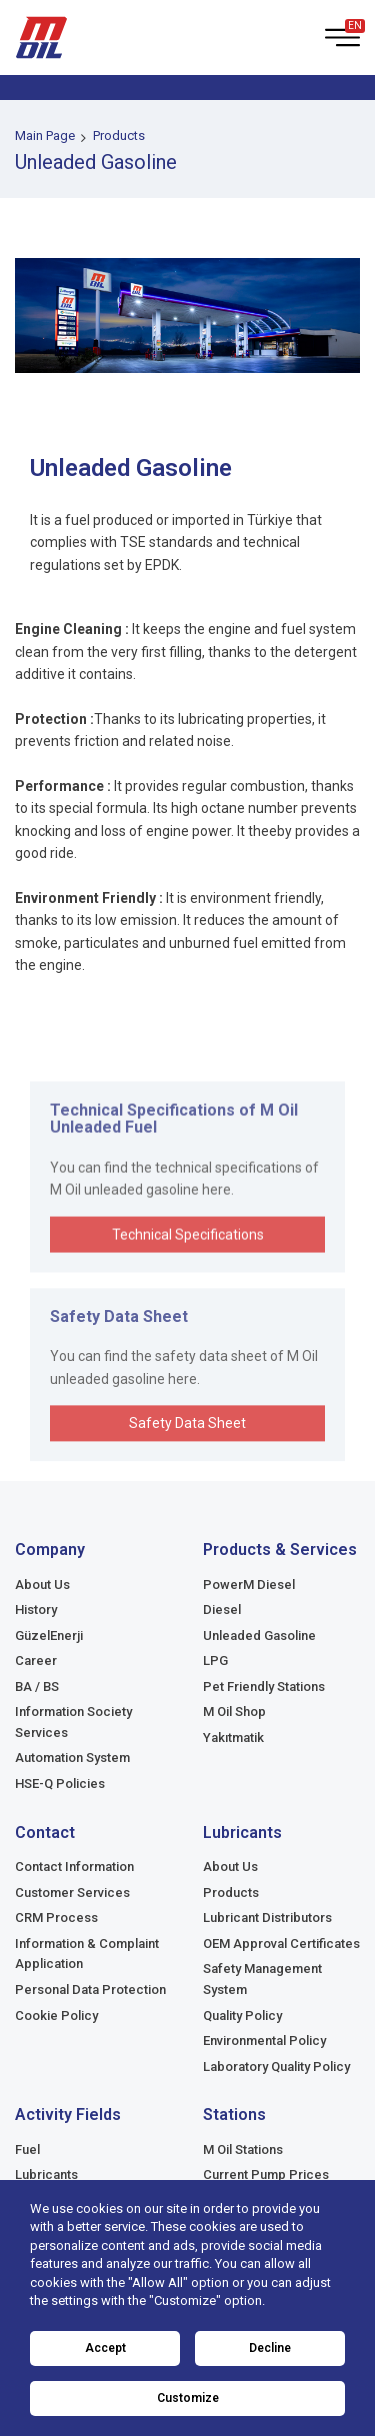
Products (119, 135)
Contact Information (74, 1866)
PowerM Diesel (249, 1584)
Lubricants (46, 2174)
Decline (270, 2348)
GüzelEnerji (49, 1635)
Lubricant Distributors (267, 1917)
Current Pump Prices (266, 2174)
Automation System (72, 1757)
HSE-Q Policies (60, 1783)
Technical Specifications (188, 1296)
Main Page (45, 135)
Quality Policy (242, 2015)
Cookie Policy (56, 2015)
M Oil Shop (234, 1711)
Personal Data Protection (90, 1989)
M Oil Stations (243, 2149)
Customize (188, 2398)
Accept (105, 2348)
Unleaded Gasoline (259, 1635)
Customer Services (72, 1892)
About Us (42, 1584)
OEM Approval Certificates (281, 1943)
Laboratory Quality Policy (276, 2066)
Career (36, 1660)
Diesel (222, 1609)
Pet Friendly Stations (264, 1686)
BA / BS (37, 1686)
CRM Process (56, 1917)
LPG (215, 1660)
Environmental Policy (264, 2040)
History (36, 1609)
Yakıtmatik (233, 1737)
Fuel (27, 2149)
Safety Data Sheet (187, 1479)
